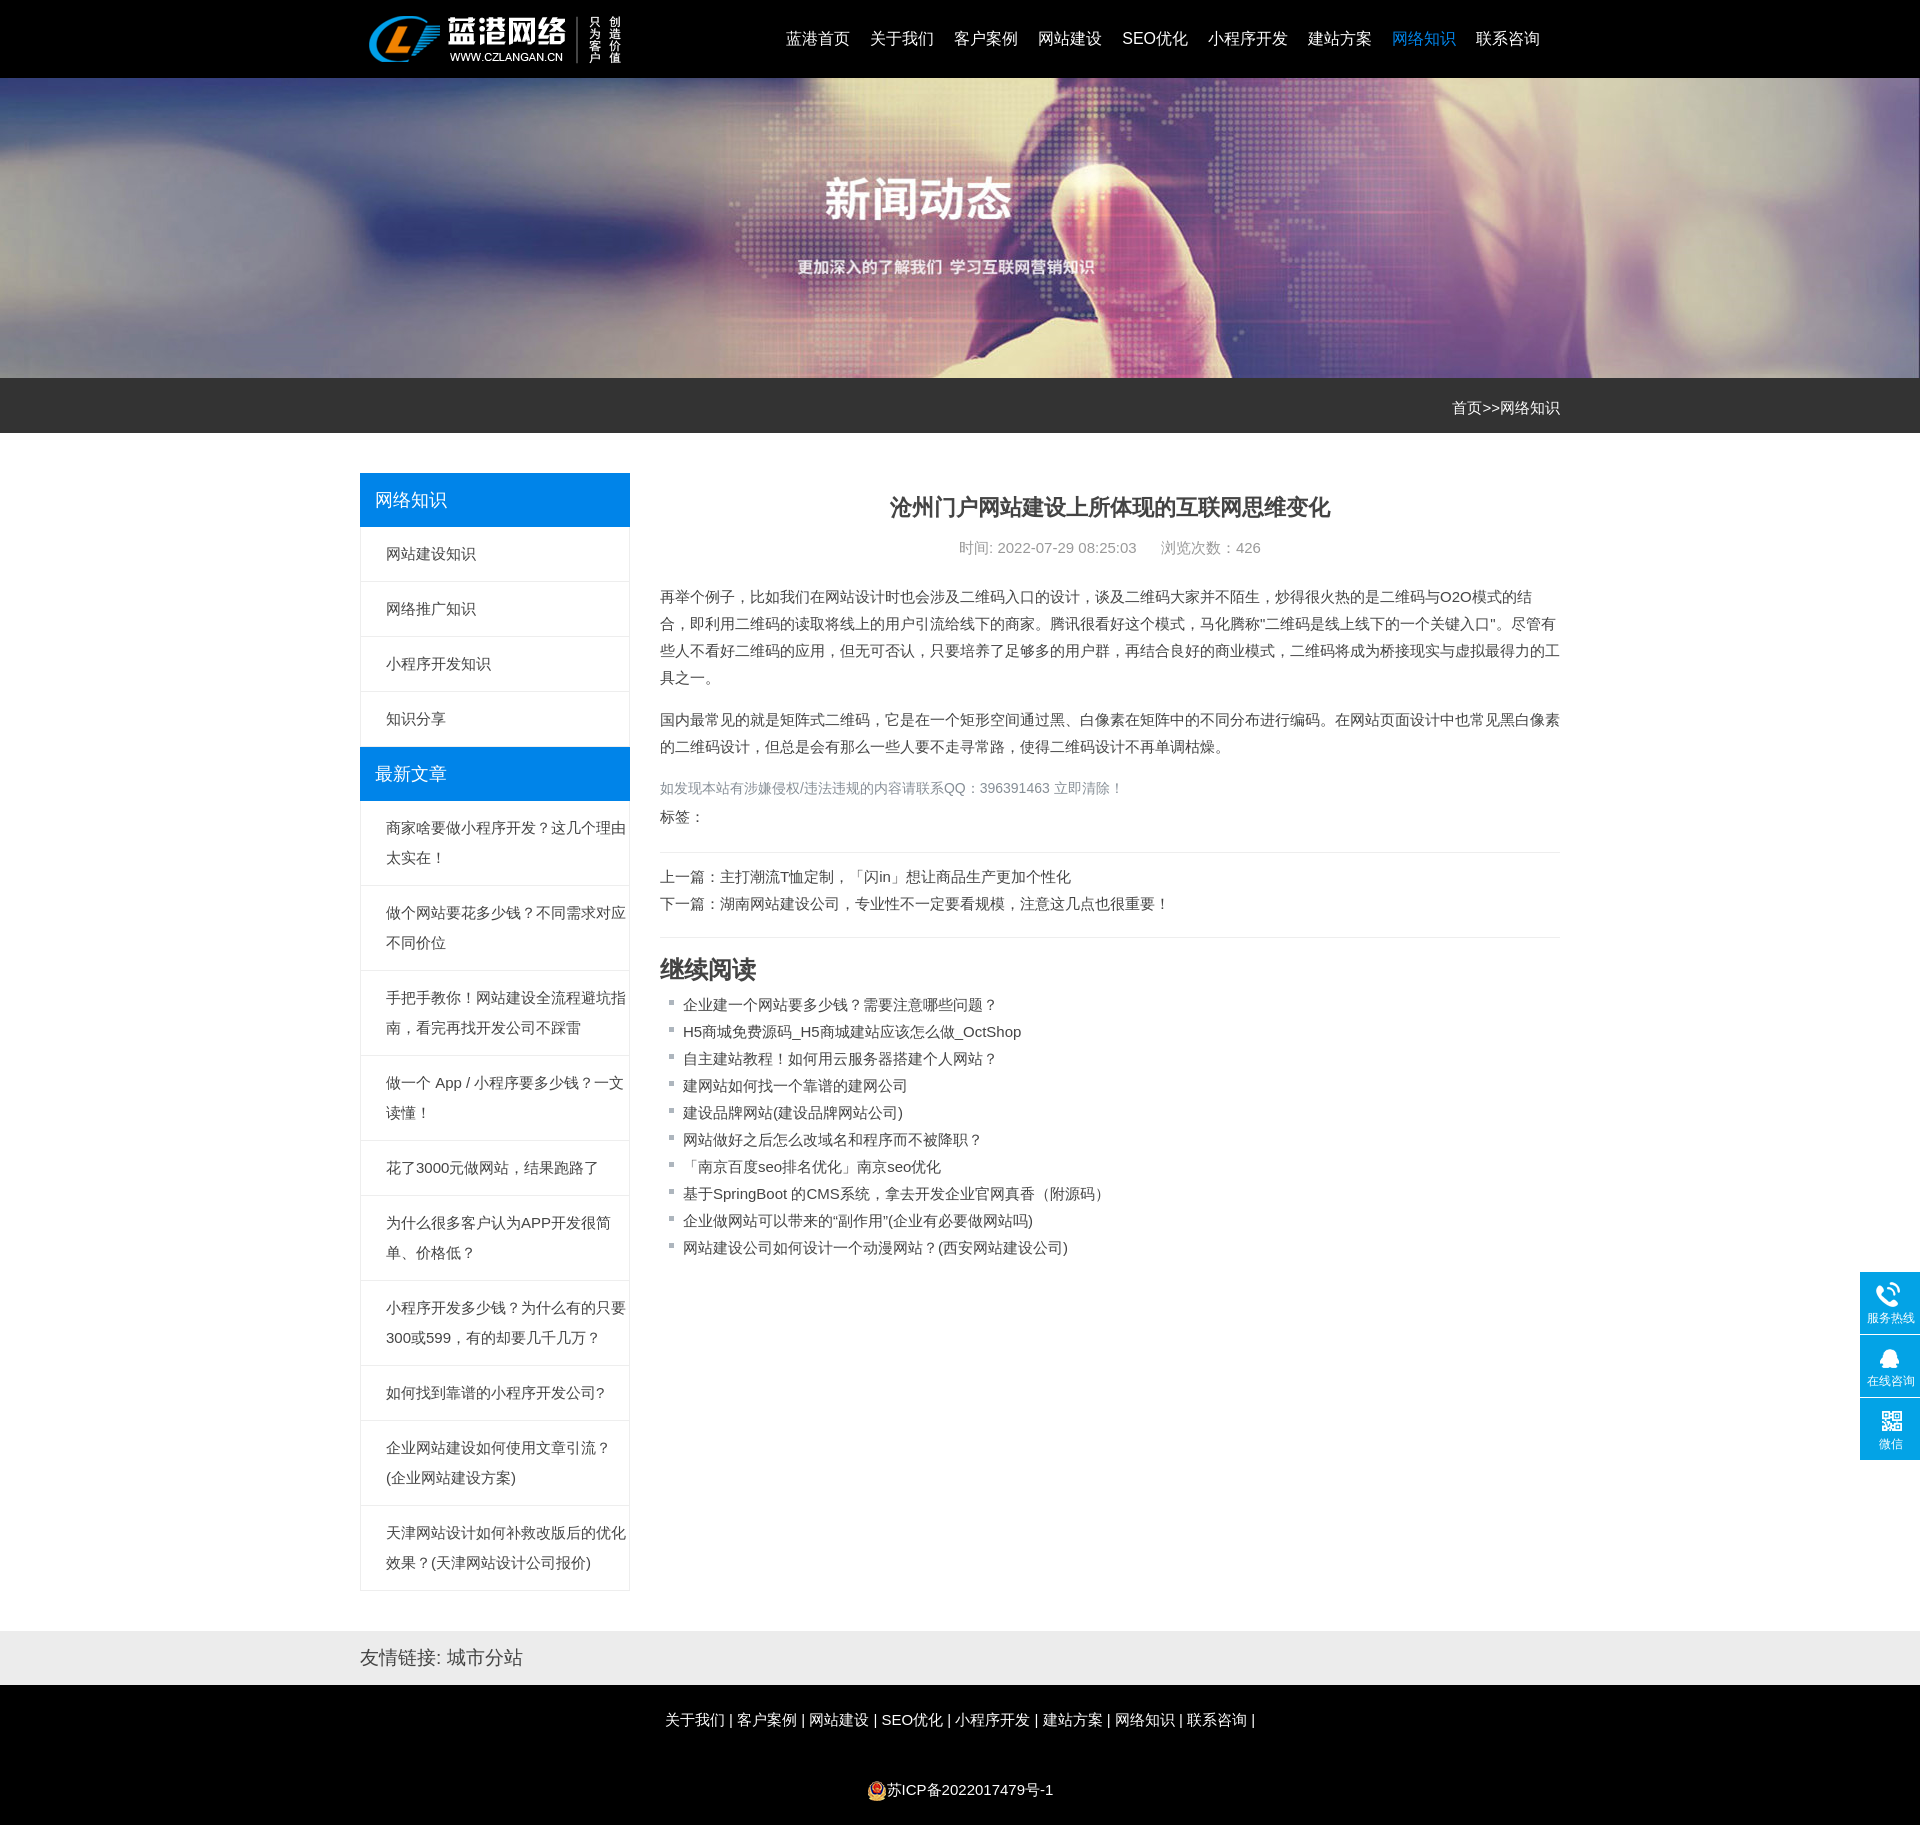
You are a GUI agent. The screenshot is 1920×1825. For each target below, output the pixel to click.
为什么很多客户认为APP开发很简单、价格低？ (498, 1237)
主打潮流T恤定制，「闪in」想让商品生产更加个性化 (895, 876)
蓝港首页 (818, 38)
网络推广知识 (431, 608)
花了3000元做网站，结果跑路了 (492, 1167)
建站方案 (1340, 38)
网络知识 (1424, 38)
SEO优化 (1155, 38)
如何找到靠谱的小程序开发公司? (495, 1392)
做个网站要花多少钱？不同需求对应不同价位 (506, 927)
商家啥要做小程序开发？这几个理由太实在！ (506, 842)
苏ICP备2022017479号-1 (970, 1789)
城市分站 (485, 1657)
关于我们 (902, 38)
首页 (1467, 407)
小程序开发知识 (438, 663)
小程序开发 (1248, 38)
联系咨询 (1508, 38)
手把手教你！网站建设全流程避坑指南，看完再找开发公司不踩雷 (506, 1012)
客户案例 (986, 38)
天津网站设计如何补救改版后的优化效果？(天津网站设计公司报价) (506, 1547)
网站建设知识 (431, 553)
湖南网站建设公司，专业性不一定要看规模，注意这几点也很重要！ (945, 903)
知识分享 (416, 718)
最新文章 (411, 774)
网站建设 (1070, 38)
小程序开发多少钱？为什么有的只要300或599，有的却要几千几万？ (506, 1322)
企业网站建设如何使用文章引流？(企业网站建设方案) (498, 1462)
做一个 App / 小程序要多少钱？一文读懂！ (505, 1097)
